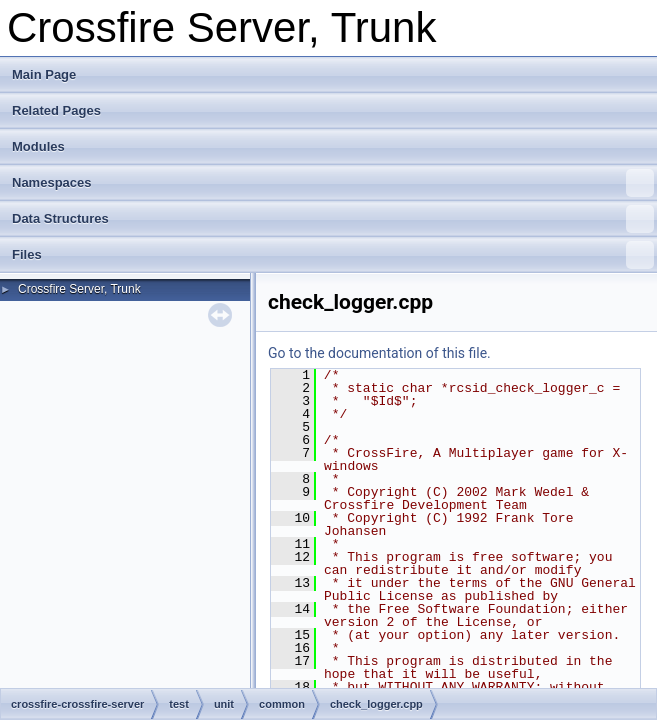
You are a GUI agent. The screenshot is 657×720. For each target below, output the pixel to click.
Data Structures (333, 219)
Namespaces (333, 183)
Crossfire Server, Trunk (79, 289)
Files (333, 255)
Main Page (44, 74)
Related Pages (56, 110)
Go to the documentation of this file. (379, 353)
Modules (38, 146)
